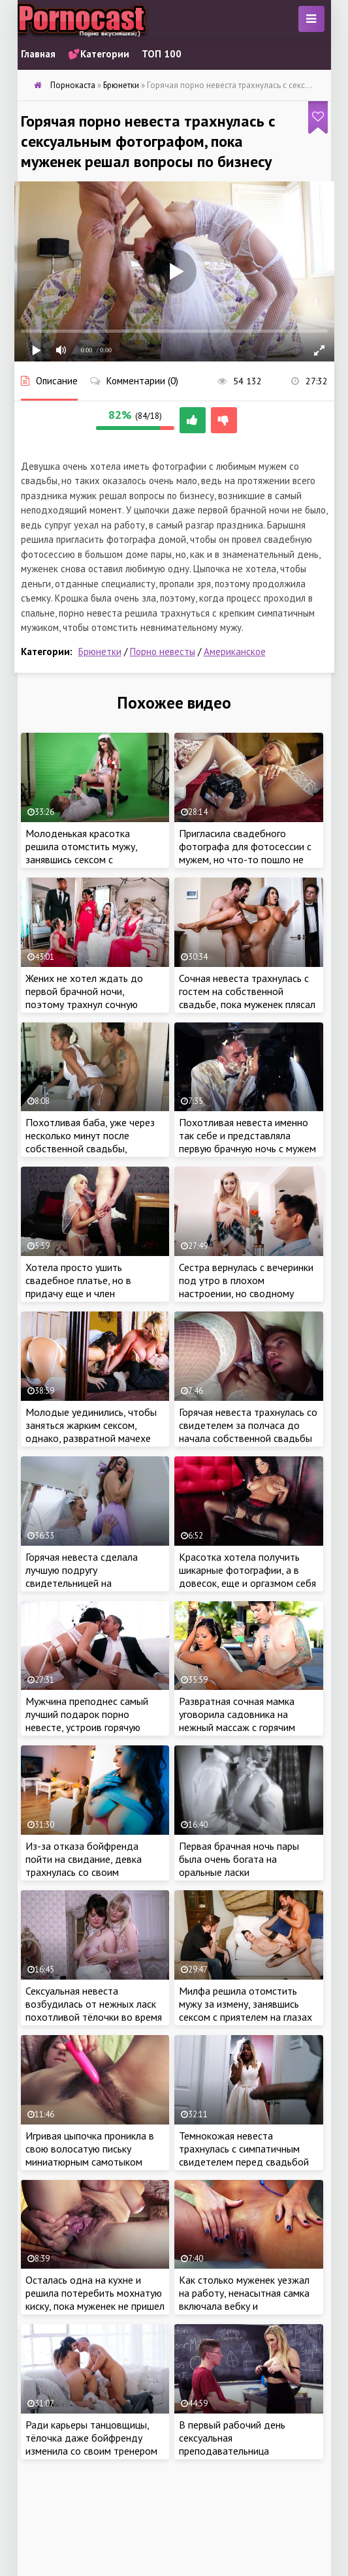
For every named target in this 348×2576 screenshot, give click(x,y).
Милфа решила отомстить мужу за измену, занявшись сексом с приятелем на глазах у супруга (245, 2010)
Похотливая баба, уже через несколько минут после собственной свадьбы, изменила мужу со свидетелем (94, 1142)
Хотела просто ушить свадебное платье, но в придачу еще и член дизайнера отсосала (78, 1287)
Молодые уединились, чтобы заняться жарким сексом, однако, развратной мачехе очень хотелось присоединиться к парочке (91, 1438)
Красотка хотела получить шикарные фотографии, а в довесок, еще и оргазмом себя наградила (247, 1576)
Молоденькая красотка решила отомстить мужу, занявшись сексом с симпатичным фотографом (85, 853)
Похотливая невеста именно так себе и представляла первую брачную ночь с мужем (247, 1135)
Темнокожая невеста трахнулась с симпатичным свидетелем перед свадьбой (244, 2148)
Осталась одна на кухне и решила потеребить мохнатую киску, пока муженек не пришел (95, 2292)
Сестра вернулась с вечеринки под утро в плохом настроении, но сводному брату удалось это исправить (246, 1287)
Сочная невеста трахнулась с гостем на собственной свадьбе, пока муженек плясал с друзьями (247, 998)
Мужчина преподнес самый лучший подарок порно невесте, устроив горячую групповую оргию (86, 1720)
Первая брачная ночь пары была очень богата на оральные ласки (239, 1858)
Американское (235, 651)
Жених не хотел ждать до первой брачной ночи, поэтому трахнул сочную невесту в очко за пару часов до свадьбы (91, 1004)
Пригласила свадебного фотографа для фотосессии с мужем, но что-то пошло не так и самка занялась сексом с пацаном (246, 859)
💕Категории (98, 54)
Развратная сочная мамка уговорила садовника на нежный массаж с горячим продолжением (237, 1720)
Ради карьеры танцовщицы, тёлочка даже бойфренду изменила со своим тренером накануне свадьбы (91, 2444)
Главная (38, 54)
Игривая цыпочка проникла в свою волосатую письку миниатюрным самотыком (89, 2148)
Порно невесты (162, 651)
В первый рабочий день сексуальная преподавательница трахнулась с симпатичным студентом (239, 2450)
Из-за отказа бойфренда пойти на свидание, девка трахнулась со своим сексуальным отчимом (83, 1865)
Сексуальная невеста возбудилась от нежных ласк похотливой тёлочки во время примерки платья (93, 2010)
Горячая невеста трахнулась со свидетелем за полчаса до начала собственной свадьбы (248, 1425)
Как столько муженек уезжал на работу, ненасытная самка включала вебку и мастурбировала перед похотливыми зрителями (244, 2305)
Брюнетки (99, 651)
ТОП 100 (162, 54)
